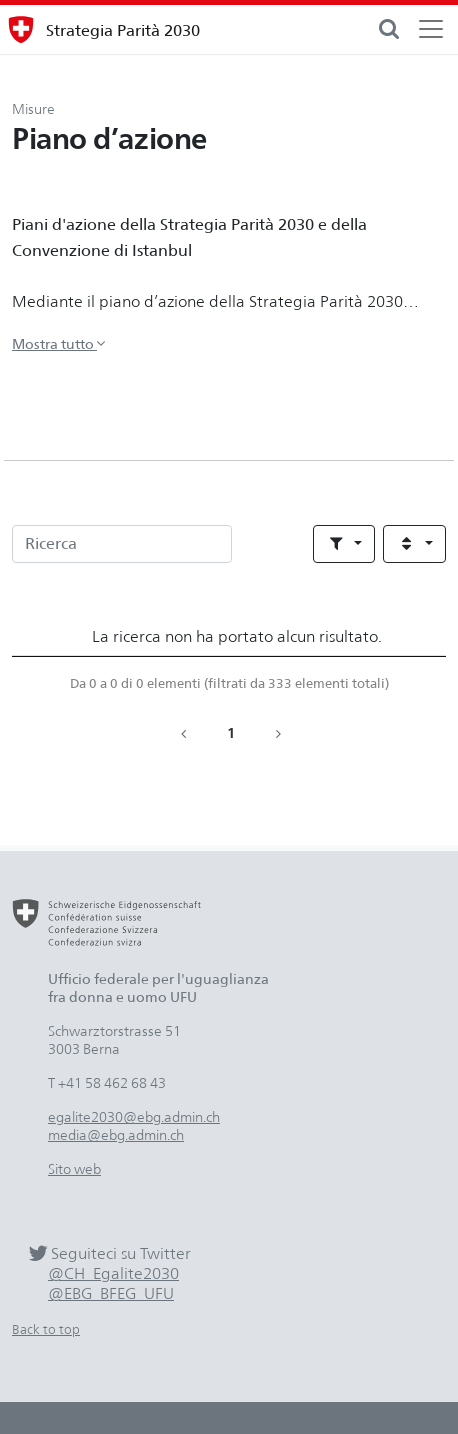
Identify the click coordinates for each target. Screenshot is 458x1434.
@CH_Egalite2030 (113, 1273)
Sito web (74, 1168)
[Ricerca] (122, 544)
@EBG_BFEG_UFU (111, 1293)
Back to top (46, 1329)
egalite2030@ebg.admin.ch (134, 1116)
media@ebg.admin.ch (116, 1134)
